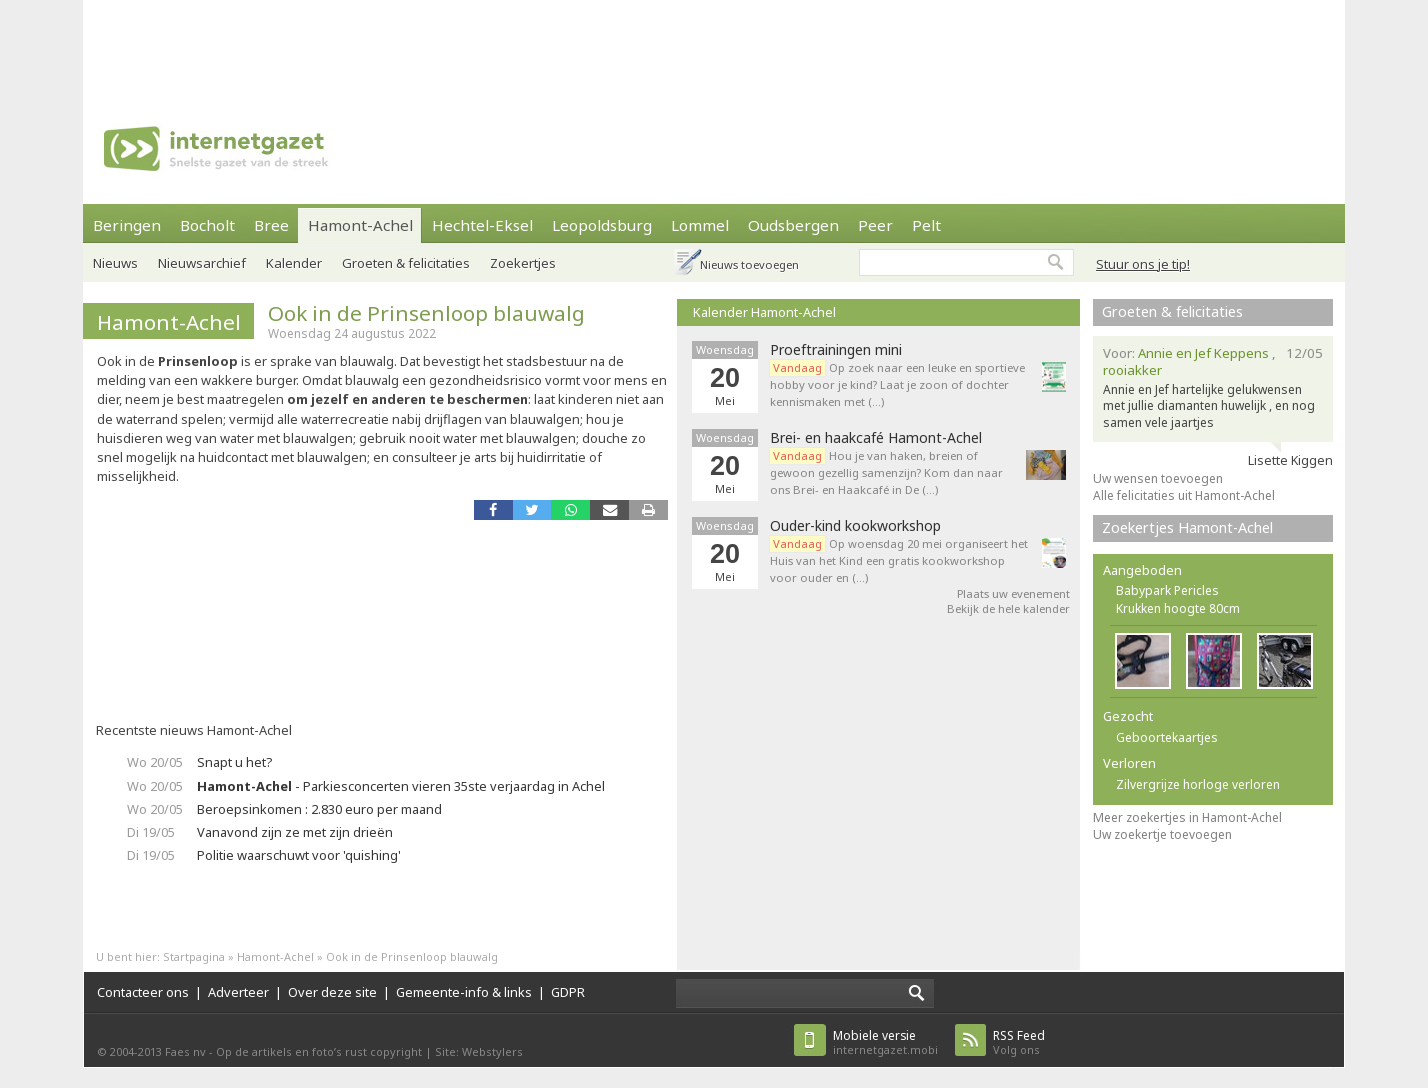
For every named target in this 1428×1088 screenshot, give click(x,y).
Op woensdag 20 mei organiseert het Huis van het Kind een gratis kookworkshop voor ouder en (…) (899, 560)
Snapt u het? (234, 762)
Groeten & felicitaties (406, 263)
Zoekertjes (523, 263)
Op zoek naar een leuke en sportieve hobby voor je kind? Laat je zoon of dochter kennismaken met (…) (897, 384)
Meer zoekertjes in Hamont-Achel (1187, 817)
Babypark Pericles (1167, 590)
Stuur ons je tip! (1143, 264)
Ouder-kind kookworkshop (855, 526)
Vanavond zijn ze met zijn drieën (295, 832)
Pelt (926, 225)
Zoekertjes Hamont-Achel (1187, 527)
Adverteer (238, 992)
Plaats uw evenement (1013, 593)
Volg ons (1019, 1042)
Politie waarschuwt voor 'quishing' (299, 855)
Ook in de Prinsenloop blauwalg (426, 313)
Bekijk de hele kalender (1008, 608)
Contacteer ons (143, 992)
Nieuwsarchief (202, 263)
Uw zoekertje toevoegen (1162, 834)
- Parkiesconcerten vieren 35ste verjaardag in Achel (401, 786)
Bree (271, 225)
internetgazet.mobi (885, 1042)
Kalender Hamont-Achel (764, 312)
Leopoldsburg (602, 225)
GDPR (568, 992)
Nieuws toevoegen (749, 264)
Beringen (127, 225)
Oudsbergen (793, 225)
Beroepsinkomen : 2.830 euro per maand (319, 809)
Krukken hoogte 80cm (1178, 608)
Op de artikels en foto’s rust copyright (319, 1051)
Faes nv (185, 1051)
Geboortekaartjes (1167, 737)
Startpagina (194, 956)
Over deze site (332, 992)
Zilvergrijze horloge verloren (1198, 784)
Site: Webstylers (479, 1051)
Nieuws (115, 263)
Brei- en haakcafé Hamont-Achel (876, 438)
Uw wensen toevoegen (1158, 478)
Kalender (294, 263)
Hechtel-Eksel (482, 225)
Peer (875, 225)
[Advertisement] (714, 45)
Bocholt (207, 225)
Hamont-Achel (360, 225)
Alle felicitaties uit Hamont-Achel (1184, 495)
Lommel (700, 225)
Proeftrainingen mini (836, 350)
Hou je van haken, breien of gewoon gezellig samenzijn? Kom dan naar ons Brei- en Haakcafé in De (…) (886, 472)
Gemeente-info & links (464, 992)
